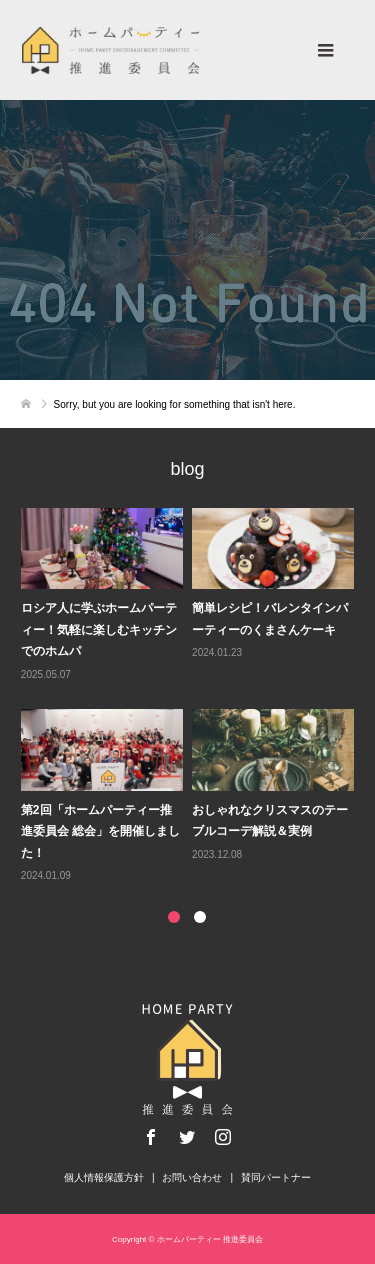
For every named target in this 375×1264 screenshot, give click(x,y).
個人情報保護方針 (104, 1177)
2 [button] (200, 917)
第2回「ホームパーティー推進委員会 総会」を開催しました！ (100, 831)
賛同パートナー (276, 1177)
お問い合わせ (192, 1177)
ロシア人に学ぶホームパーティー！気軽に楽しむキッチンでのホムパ (99, 629)
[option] (192, 697)
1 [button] (174, 917)
